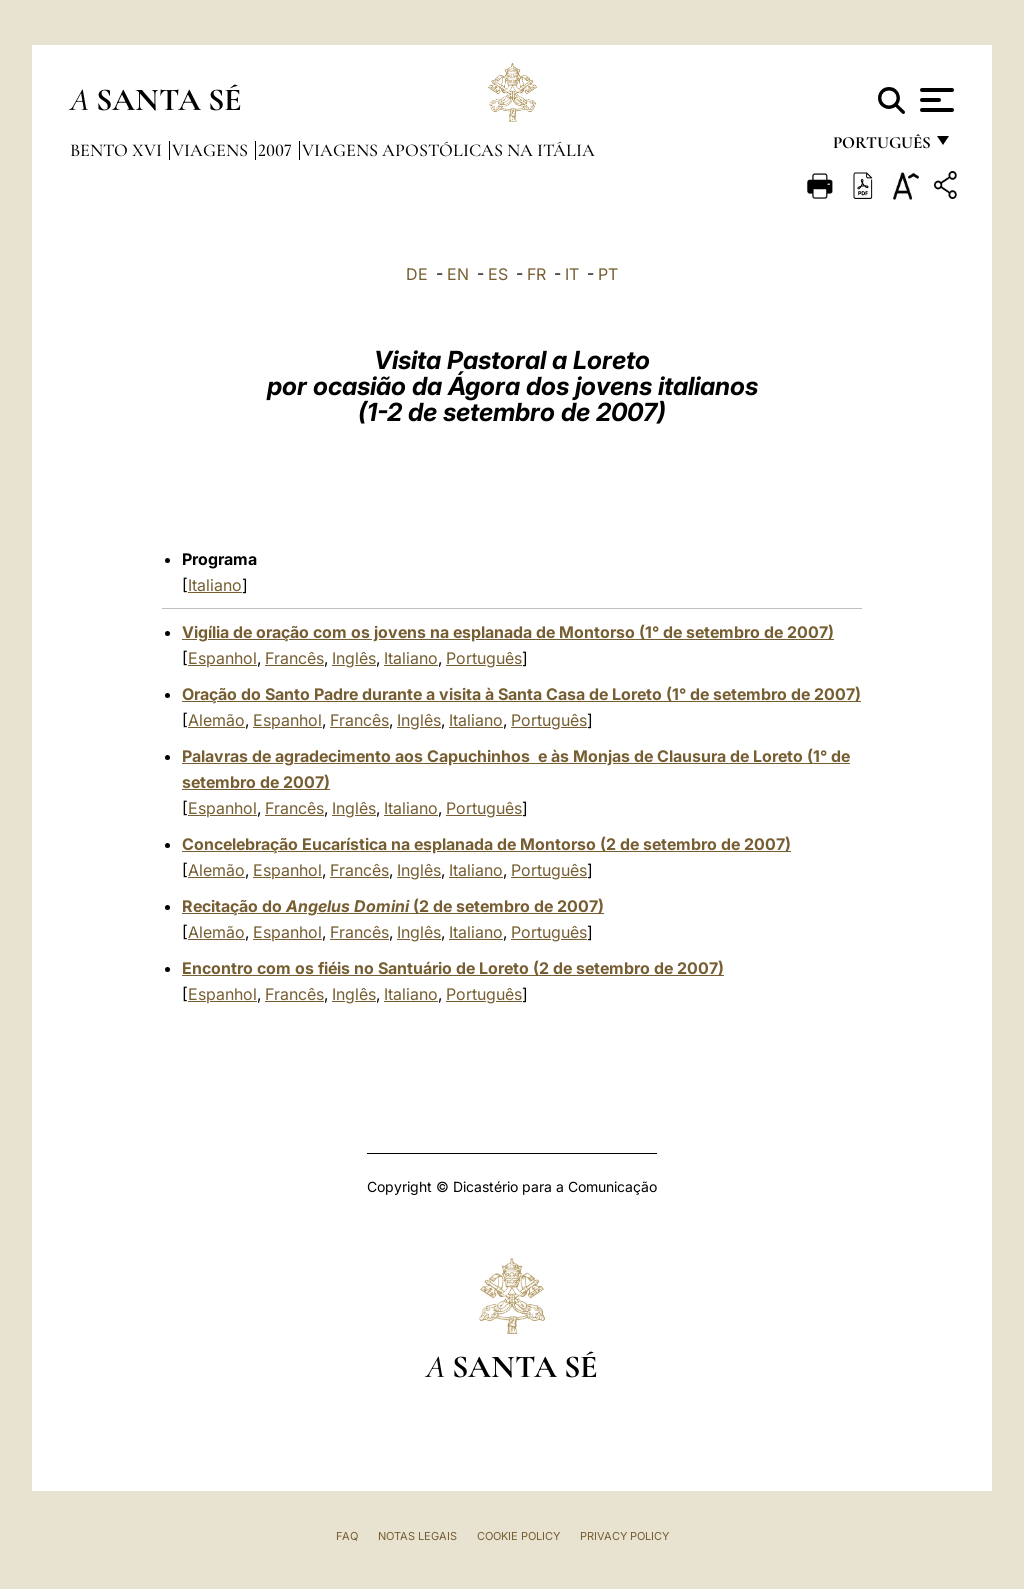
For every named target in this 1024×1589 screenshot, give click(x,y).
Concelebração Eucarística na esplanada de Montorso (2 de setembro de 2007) (486, 844)
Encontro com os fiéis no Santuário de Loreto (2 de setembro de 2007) (453, 968)
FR (536, 274)
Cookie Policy (518, 1536)
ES (498, 274)
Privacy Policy (624, 1536)
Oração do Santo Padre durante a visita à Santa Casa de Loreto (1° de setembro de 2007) (521, 694)
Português (484, 658)
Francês (294, 658)
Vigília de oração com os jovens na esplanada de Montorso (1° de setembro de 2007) (508, 632)
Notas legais (417, 1536)
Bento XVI (118, 150)
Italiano (215, 585)
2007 (277, 150)
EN (458, 274)
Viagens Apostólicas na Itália (448, 150)
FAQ (347, 1536)
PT (608, 274)
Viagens (212, 150)
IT (572, 274)
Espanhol (222, 658)
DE (417, 274)
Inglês (354, 658)
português (881, 147)
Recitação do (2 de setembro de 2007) (393, 906)
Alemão (216, 720)
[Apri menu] (934, 100)
